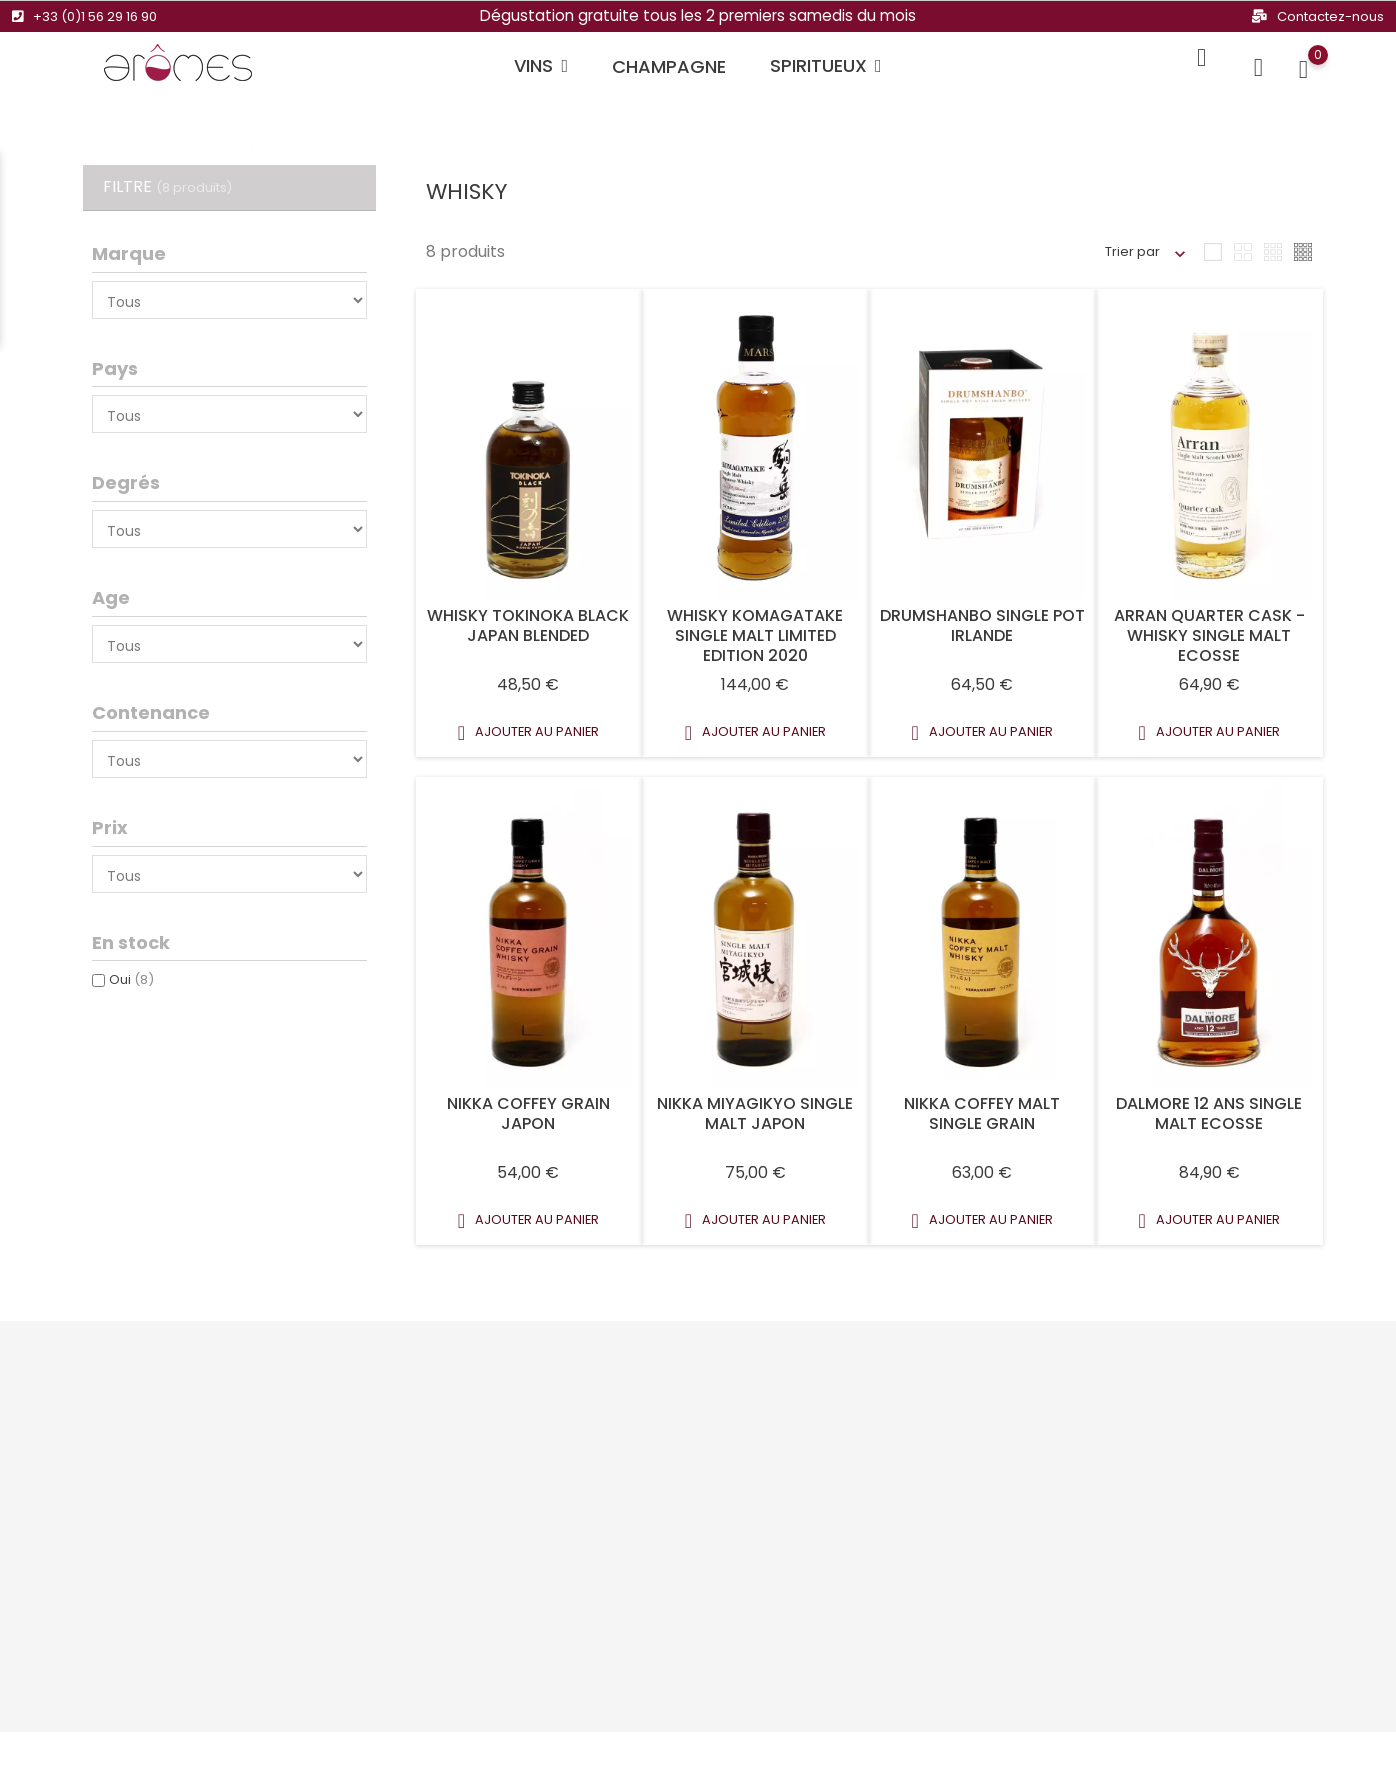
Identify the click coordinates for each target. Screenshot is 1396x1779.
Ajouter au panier (528, 733)
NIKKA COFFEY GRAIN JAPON (528, 1113)
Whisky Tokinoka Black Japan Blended (528, 625)
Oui (131, 979)
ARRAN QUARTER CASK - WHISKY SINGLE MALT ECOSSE (1209, 635)
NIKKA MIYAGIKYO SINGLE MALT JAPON (755, 1113)
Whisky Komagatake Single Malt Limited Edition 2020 (755, 635)
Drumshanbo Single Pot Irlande (982, 625)
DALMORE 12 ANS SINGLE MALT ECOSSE (1209, 1113)
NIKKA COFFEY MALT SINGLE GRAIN (982, 1113)
